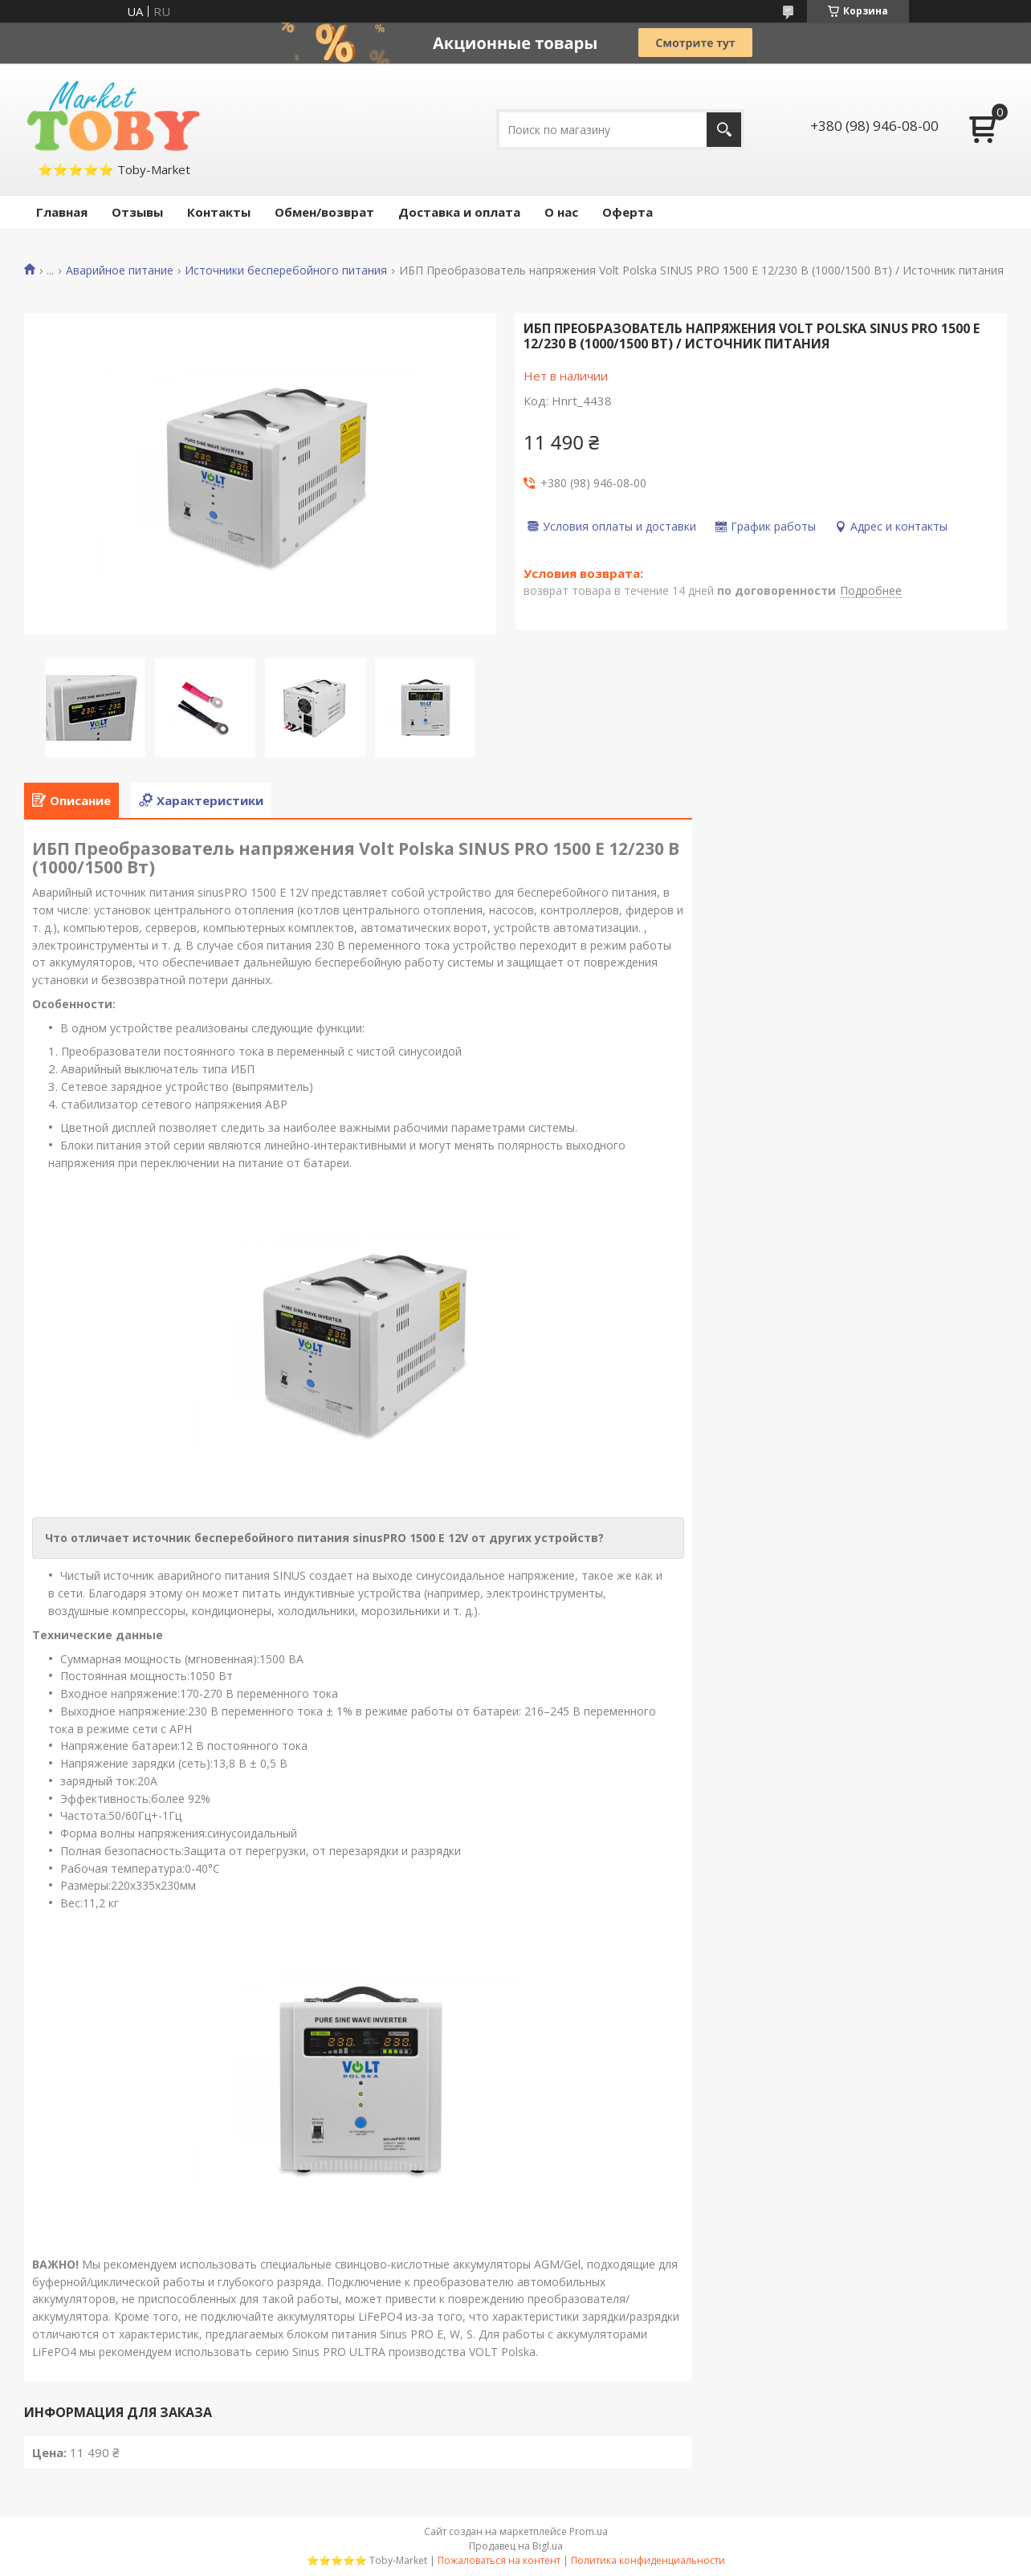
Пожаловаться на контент (499, 2560)
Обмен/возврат (324, 212)
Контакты (219, 212)
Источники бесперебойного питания (286, 270)
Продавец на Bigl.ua (516, 2546)
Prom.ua (588, 2531)
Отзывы (137, 212)
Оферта (627, 212)
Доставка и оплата (459, 212)
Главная (62, 212)
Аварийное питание (119, 270)
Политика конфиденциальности (648, 2560)
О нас (561, 212)
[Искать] (724, 129)
